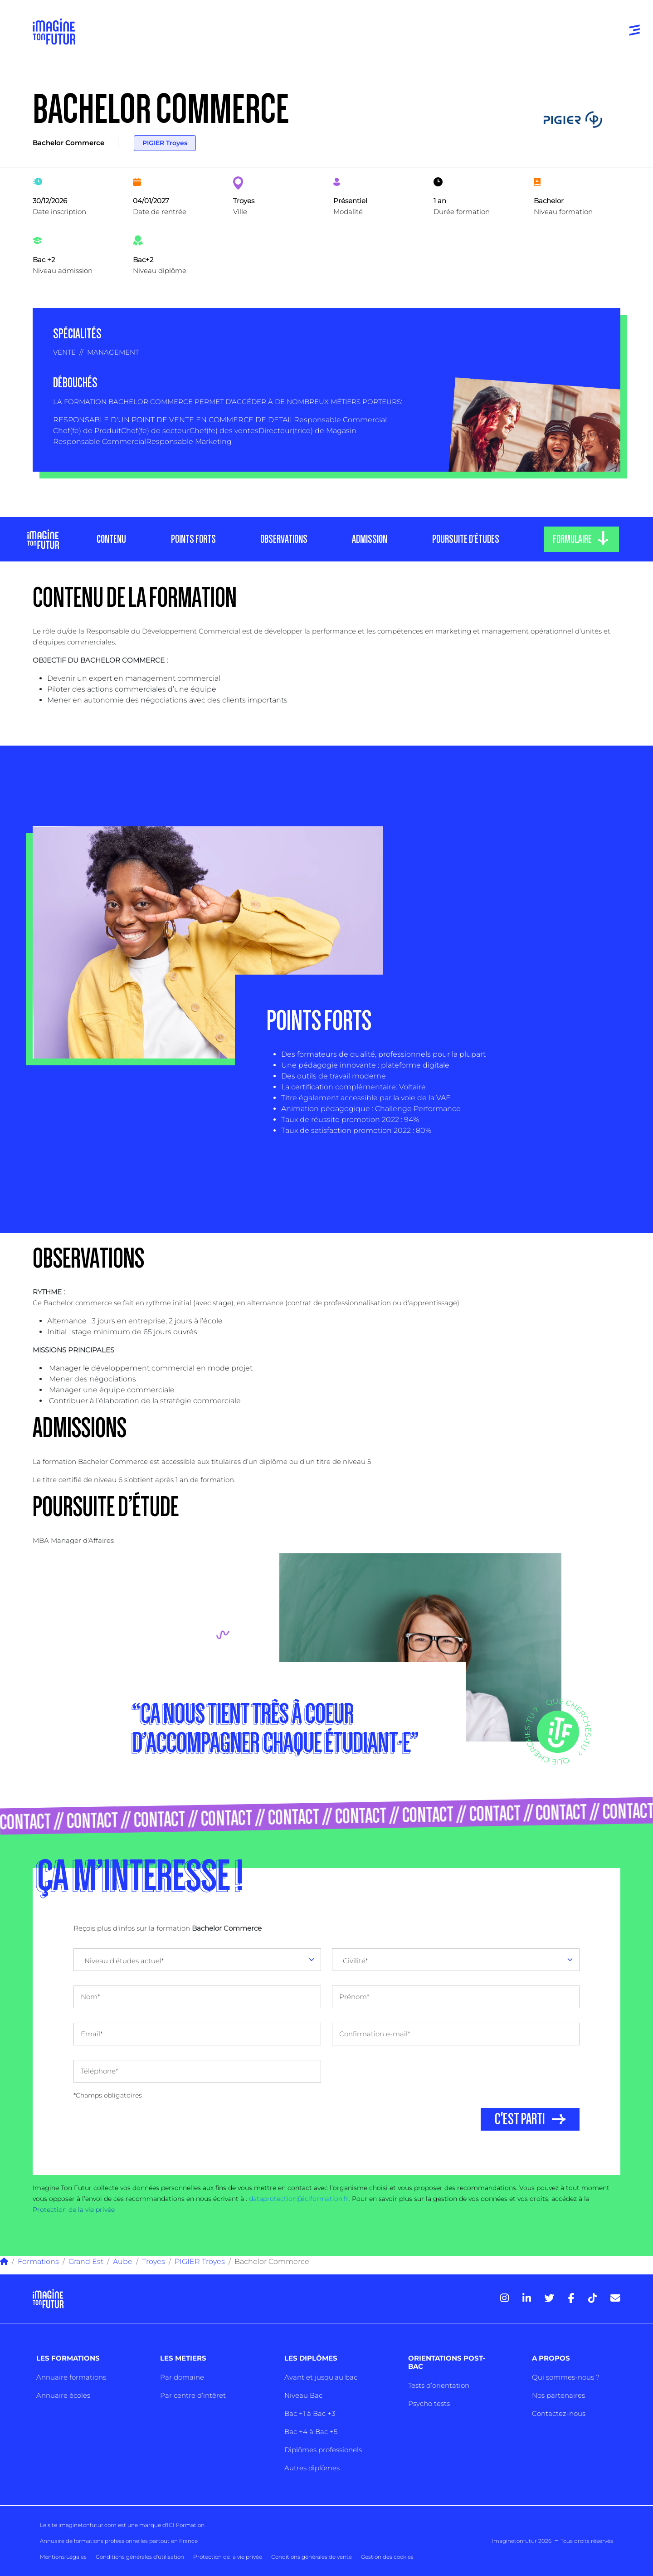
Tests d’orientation (438, 2385)
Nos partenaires (558, 2395)
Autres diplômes (312, 2468)
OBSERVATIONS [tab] (283, 539)
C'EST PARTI (520, 2119)
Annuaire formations (71, 2377)
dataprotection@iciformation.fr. (299, 2199)
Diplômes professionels (323, 2449)
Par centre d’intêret (193, 2395)
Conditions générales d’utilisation (140, 2556)
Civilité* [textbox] (355, 1960)
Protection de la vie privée (74, 2209)
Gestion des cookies (387, 2556)
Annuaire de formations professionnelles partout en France (119, 2540)
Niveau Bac (303, 2395)
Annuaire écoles (63, 2395)
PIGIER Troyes (164, 143)
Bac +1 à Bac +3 (309, 2413)
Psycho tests (429, 2403)
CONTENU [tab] (111, 539)
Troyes (153, 2261)
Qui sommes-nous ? (565, 2377)
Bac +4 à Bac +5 (310, 2431)
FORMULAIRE (572, 539)
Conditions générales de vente (311, 2556)
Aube (122, 2261)
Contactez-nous (558, 2413)
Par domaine (182, 2377)
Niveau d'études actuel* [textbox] (124, 1960)
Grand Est (85, 2261)
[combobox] (197, 1959)
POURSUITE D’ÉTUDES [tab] (465, 539)
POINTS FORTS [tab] (193, 539)
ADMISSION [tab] (369, 539)
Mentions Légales (63, 2556)
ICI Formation (186, 2525)
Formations (38, 2261)
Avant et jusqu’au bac (320, 2377)
